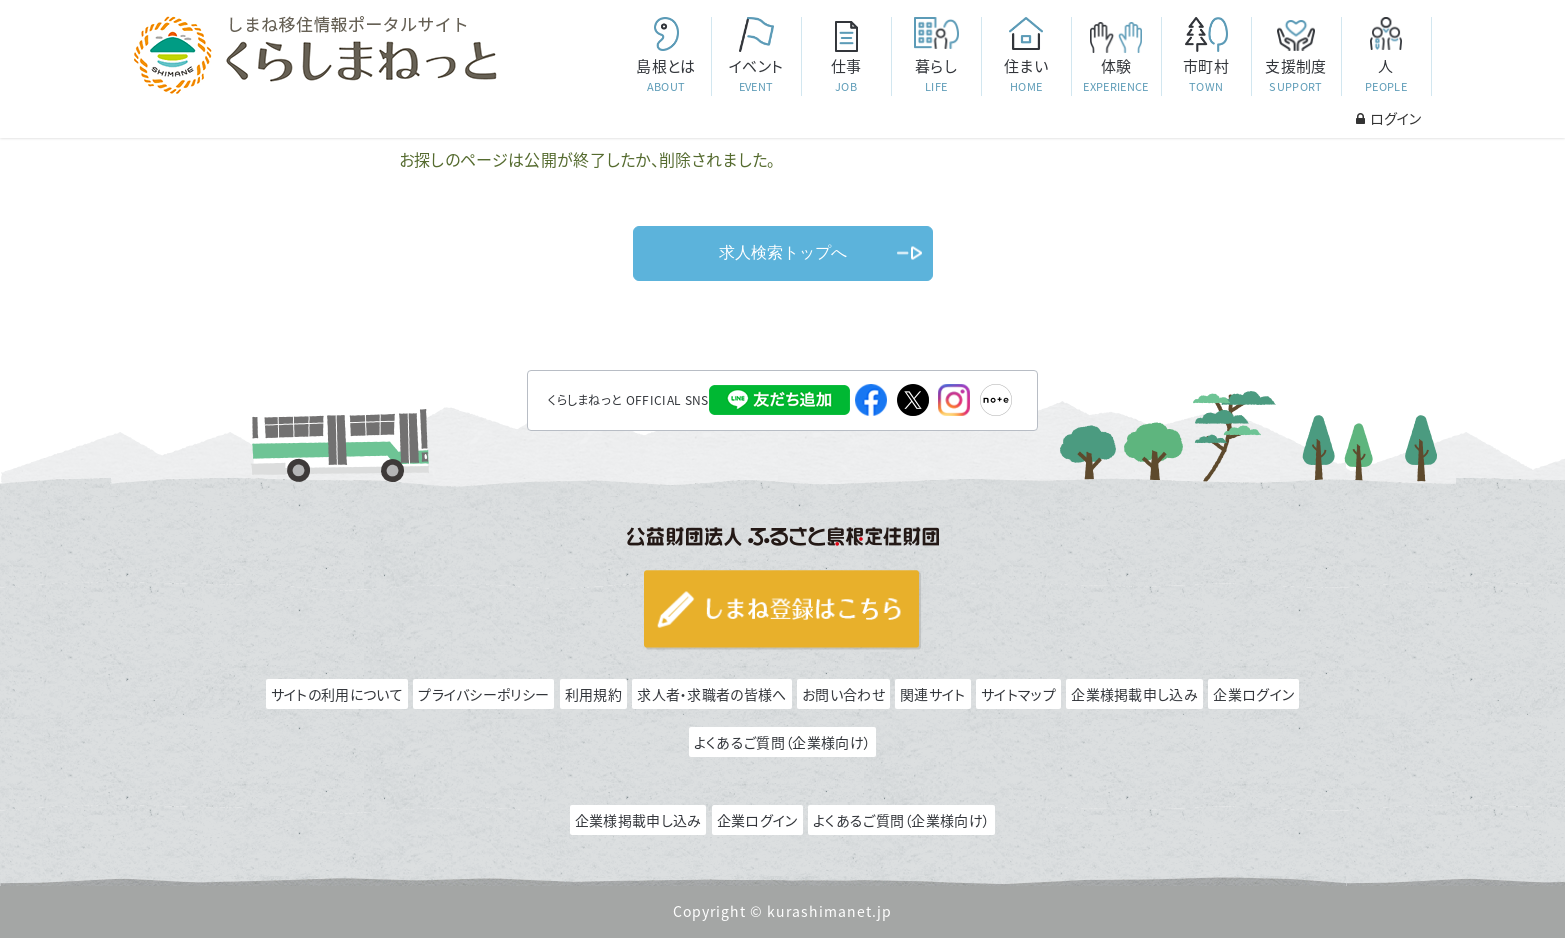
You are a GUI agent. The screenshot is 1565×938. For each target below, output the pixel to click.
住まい (1026, 75)
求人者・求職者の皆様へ (711, 694)
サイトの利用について (337, 694)
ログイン (1388, 118)
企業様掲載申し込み (1134, 694)
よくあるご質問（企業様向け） (782, 742)
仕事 (846, 75)
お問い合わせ (843, 694)
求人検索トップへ (783, 252)
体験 (1116, 75)
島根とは (666, 75)
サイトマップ (1018, 694)
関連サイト (933, 694)
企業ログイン (1253, 694)
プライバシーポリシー (483, 694)
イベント (756, 75)
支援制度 (1296, 75)
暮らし (936, 75)
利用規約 (593, 694)
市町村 (1206, 75)
